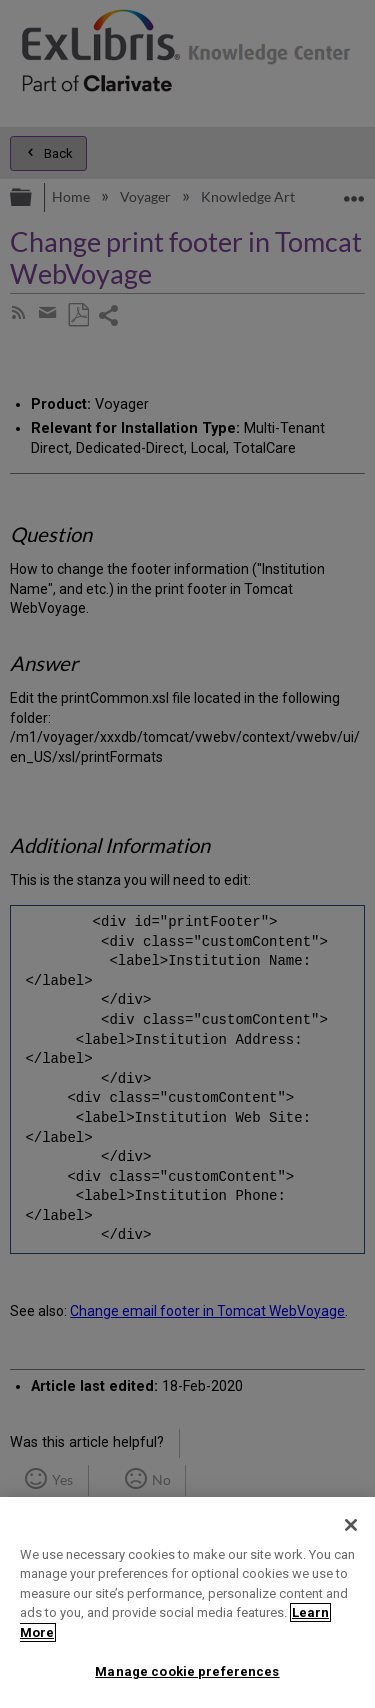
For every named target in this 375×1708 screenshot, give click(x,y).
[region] (187, 1602)
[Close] (351, 1525)
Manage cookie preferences (187, 1671)
